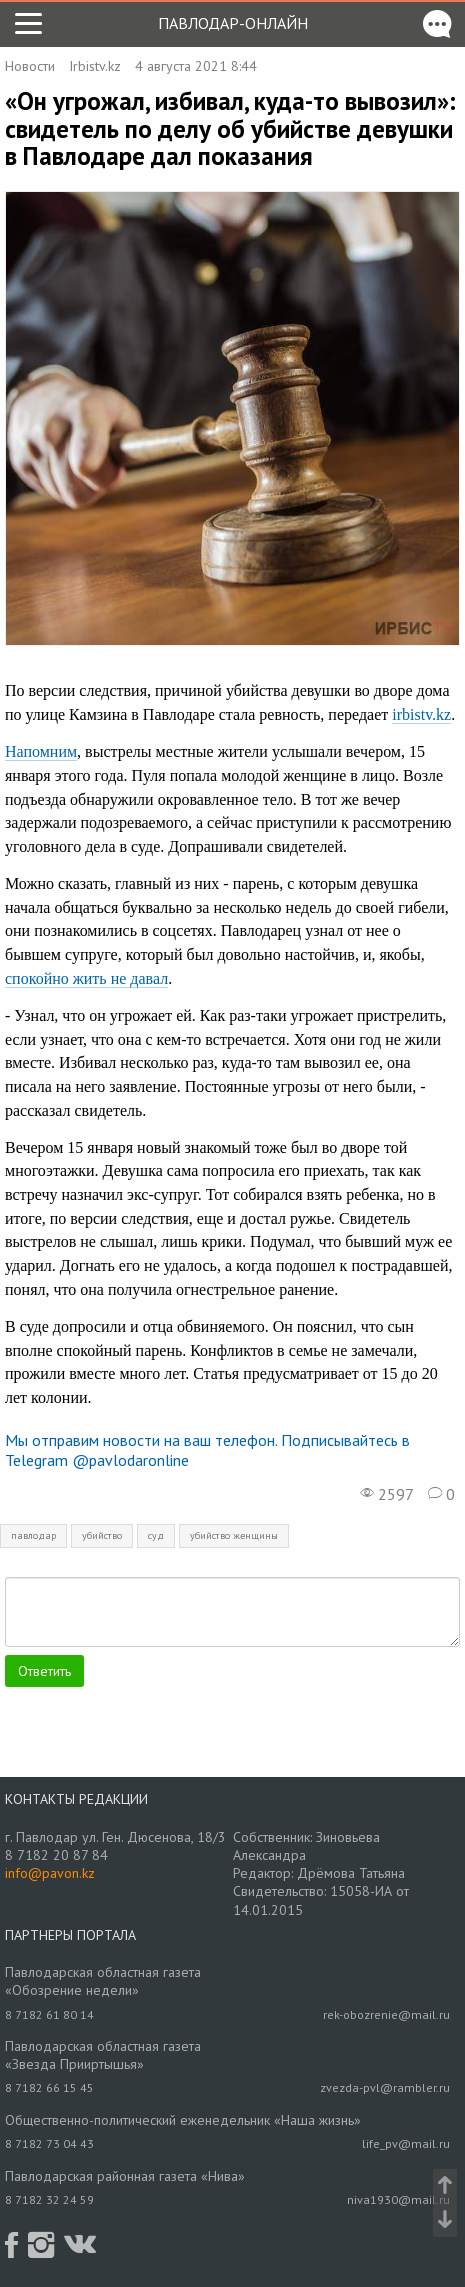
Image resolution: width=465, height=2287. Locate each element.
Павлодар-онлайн (233, 23)
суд (156, 1535)
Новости (30, 66)
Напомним (41, 751)
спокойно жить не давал (86, 978)
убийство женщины (234, 1535)
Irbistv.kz (95, 66)
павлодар (33, 1535)
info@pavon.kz (50, 1873)
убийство (102, 1535)
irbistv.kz (421, 714)
